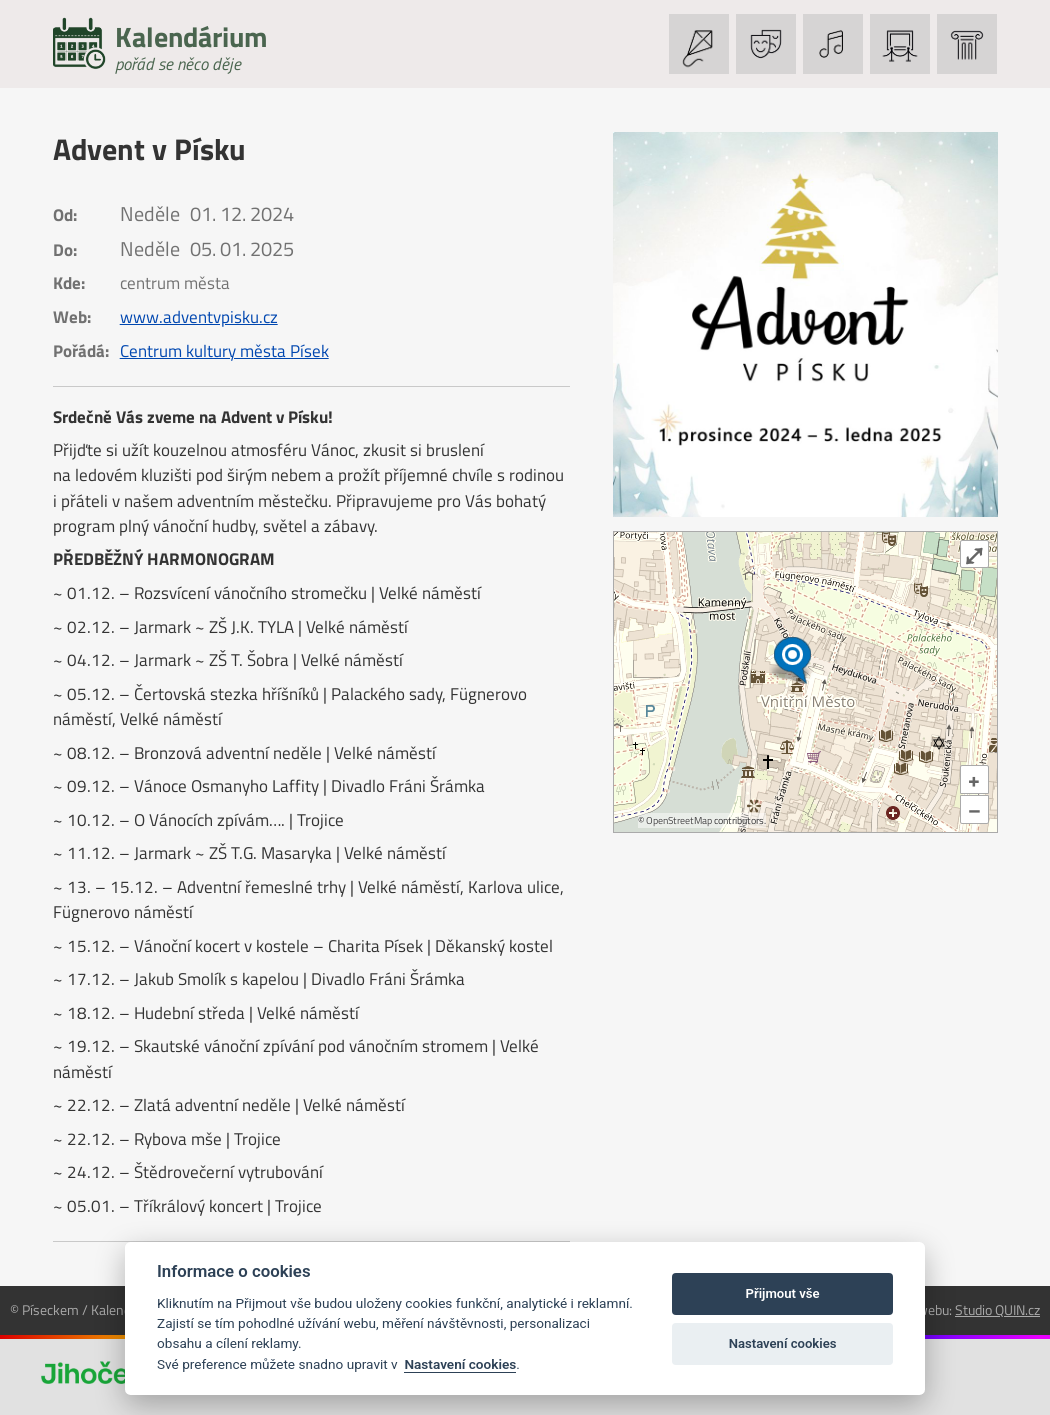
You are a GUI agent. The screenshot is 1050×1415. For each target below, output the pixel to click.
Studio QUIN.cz (997, 1309)
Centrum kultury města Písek (224, 351)
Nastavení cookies (460, 1364)
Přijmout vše (783, 1293)
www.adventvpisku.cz (199, 317)
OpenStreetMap (679, 820)
